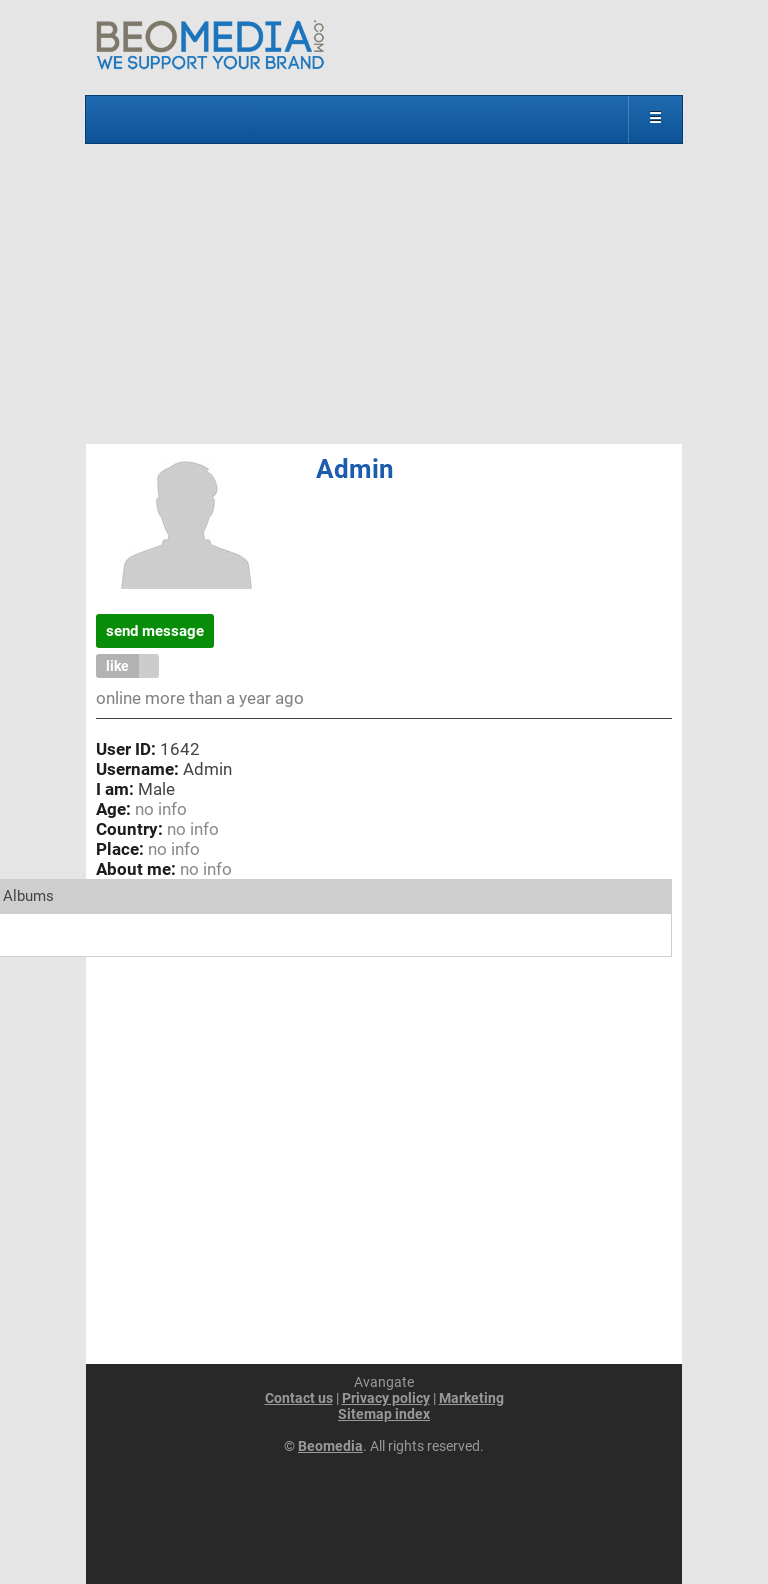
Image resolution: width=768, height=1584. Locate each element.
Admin (355, 469)
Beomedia (330, 1446)
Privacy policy (386, 1398)
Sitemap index (384, 1414)
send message (155, 631)
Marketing (471, 1398)
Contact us (299, 1398)
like (117, 666)
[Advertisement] (384, 294)
